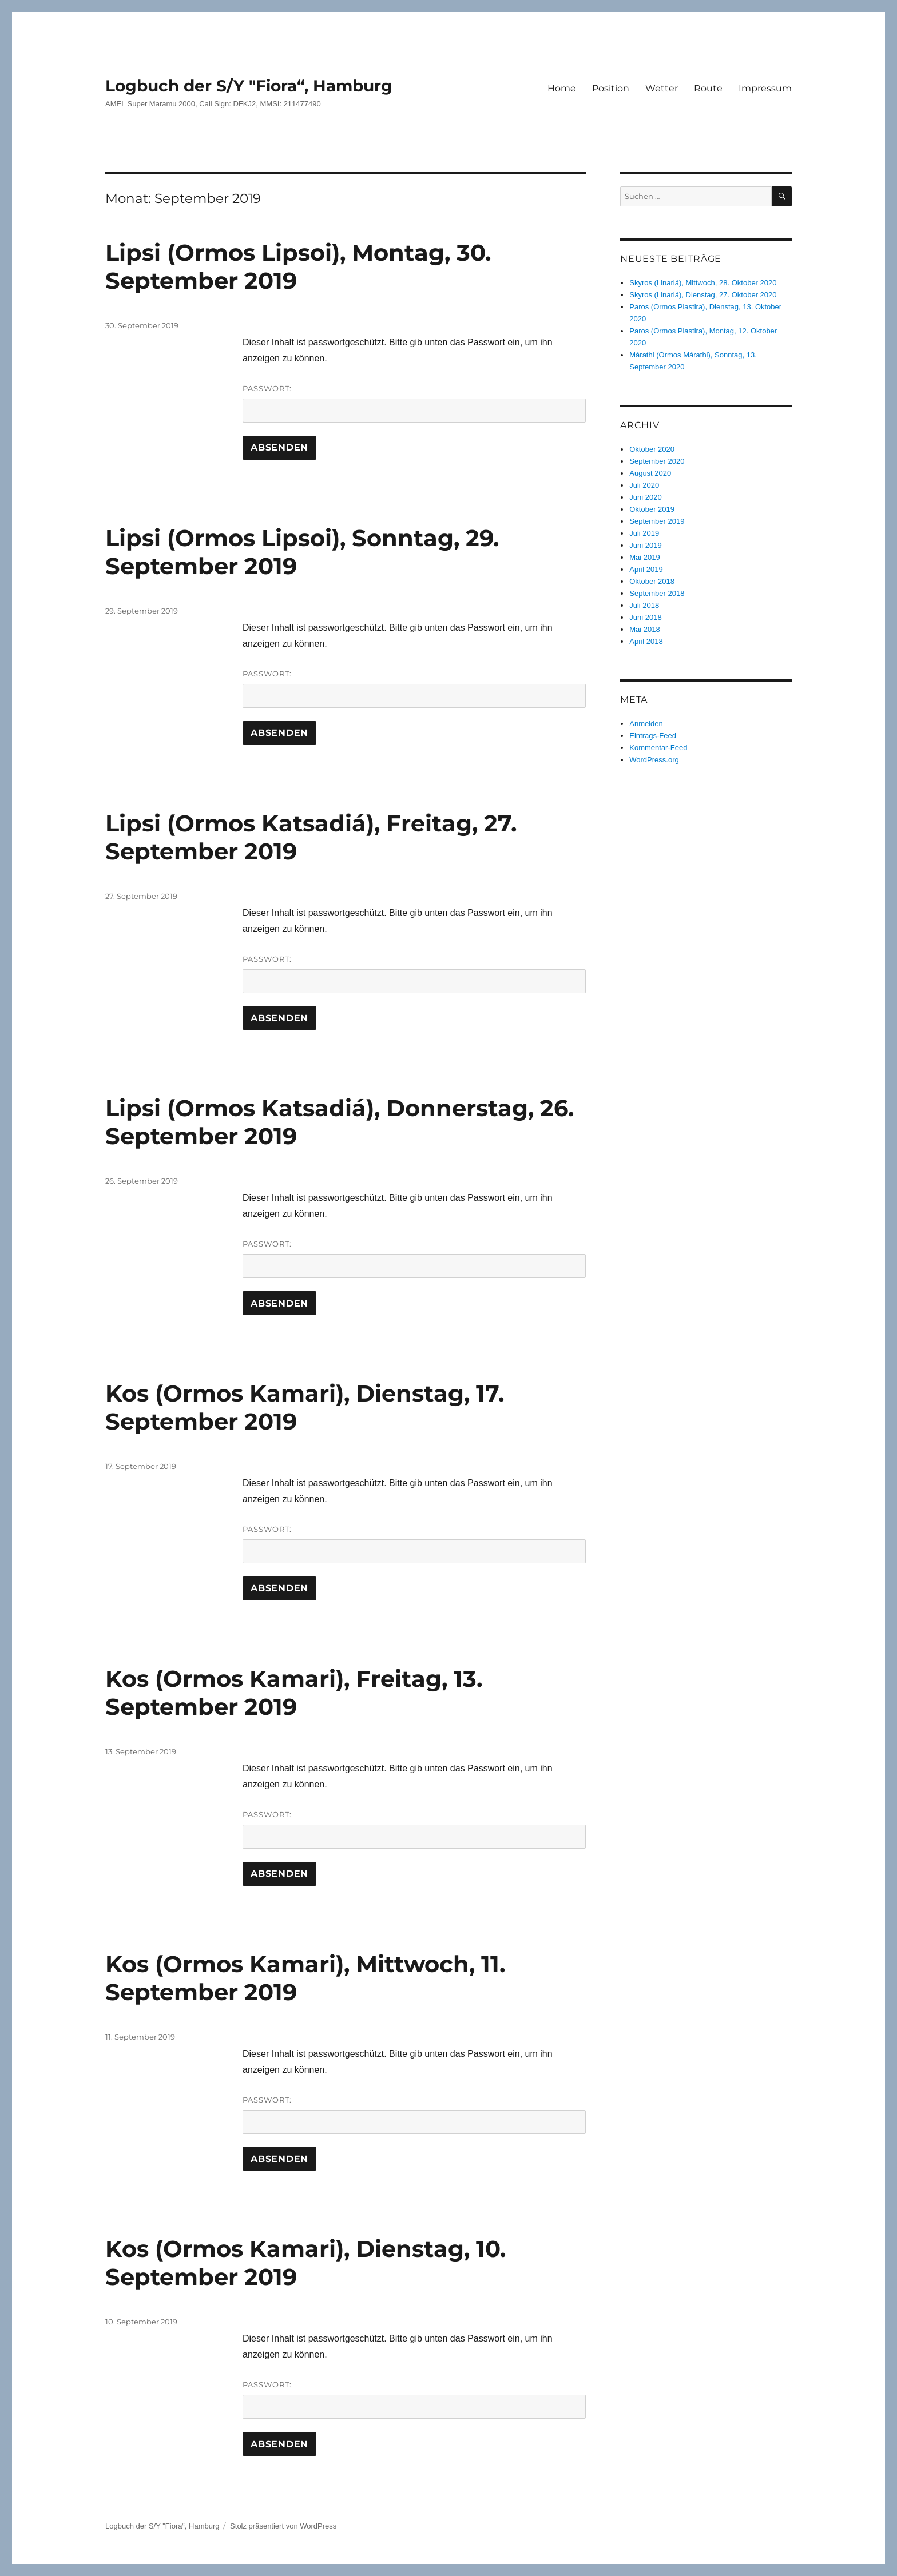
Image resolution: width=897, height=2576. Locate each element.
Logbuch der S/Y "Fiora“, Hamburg (248, 85)
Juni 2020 (645, 497)
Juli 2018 (644, 605)
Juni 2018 (645, 617)
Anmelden (646, 723)
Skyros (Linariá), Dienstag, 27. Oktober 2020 (702, 294)
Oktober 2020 (651, 449)
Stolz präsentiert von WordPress (283, 2526)
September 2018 (656, 593)
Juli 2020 (644, 485)
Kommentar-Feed (658, 747)
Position (610, 88)
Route (708, 88)
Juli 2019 (644, 533)
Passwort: (414, 403)
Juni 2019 (645, 545)
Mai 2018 (644, 629)
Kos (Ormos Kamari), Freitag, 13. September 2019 (293, 1693)
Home (561, 88)
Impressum (765, 88)
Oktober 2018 (651, 581)
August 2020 (650, 473)
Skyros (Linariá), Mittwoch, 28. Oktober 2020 (702, 282)
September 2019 (656, 521)
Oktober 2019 (651, 509)
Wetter (661, 88)
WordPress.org (653, 759)
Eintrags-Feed (652, 735)
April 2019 (646, 569)
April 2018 (646, 641)
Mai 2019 (644, 557)
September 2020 (656, 461)
